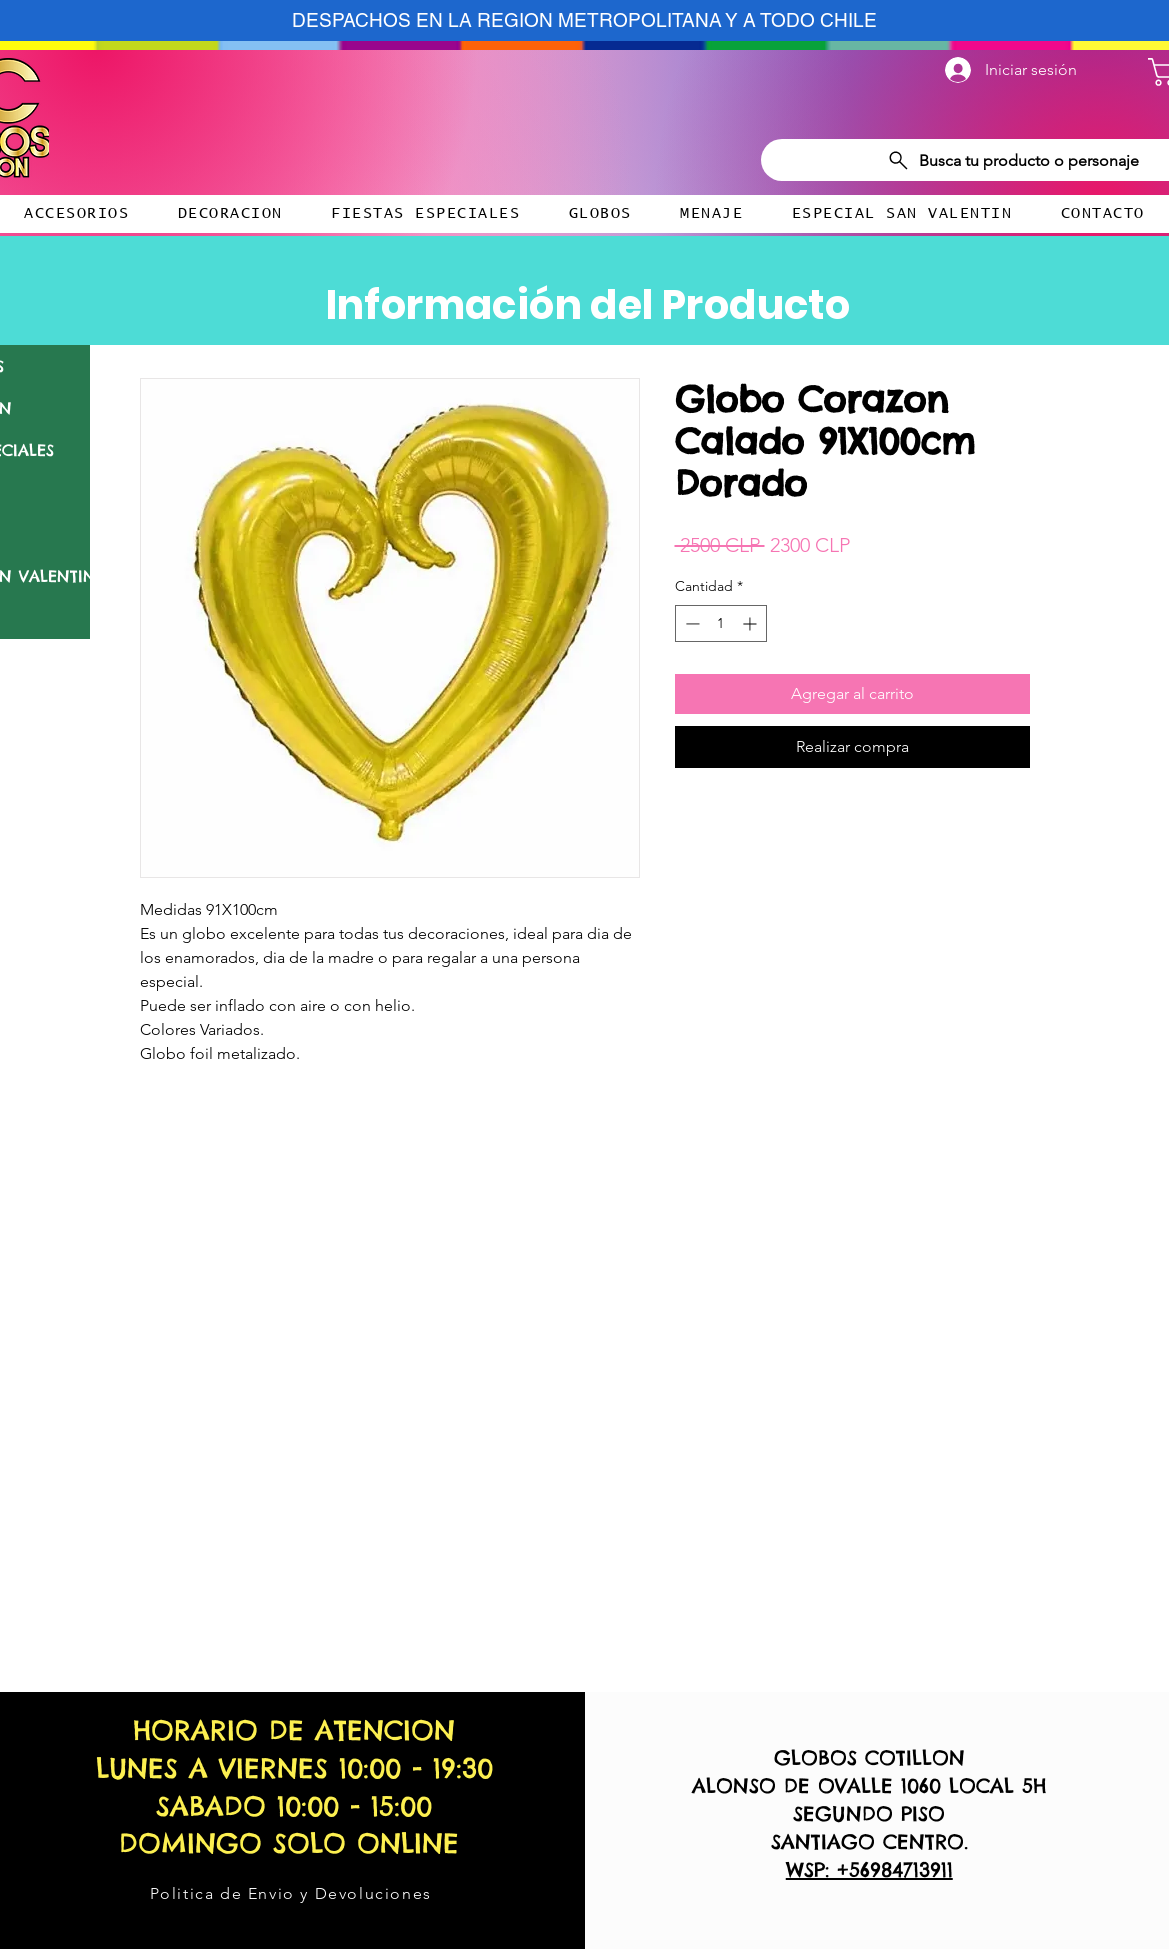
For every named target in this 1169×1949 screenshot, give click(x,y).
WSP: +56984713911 (869, 1869)
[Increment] (751, 623)
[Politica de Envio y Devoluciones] (292, 1893)
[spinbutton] (721, 623)
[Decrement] (690, 623)
